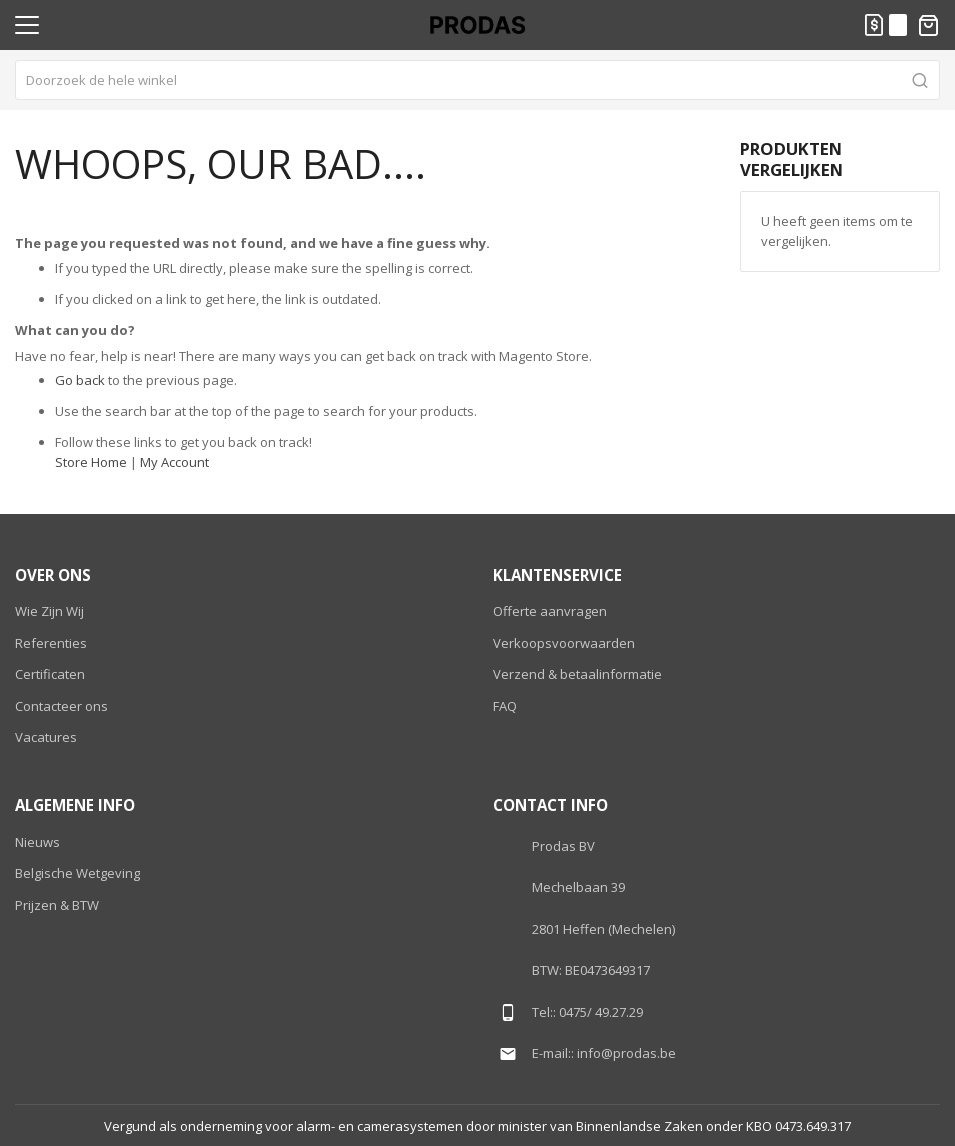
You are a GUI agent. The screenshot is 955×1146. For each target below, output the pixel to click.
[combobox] (477, 80)
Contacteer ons (61, 706)
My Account (174, 462)
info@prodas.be (626, 1053)
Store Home (91, 462)
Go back (80, 380)
